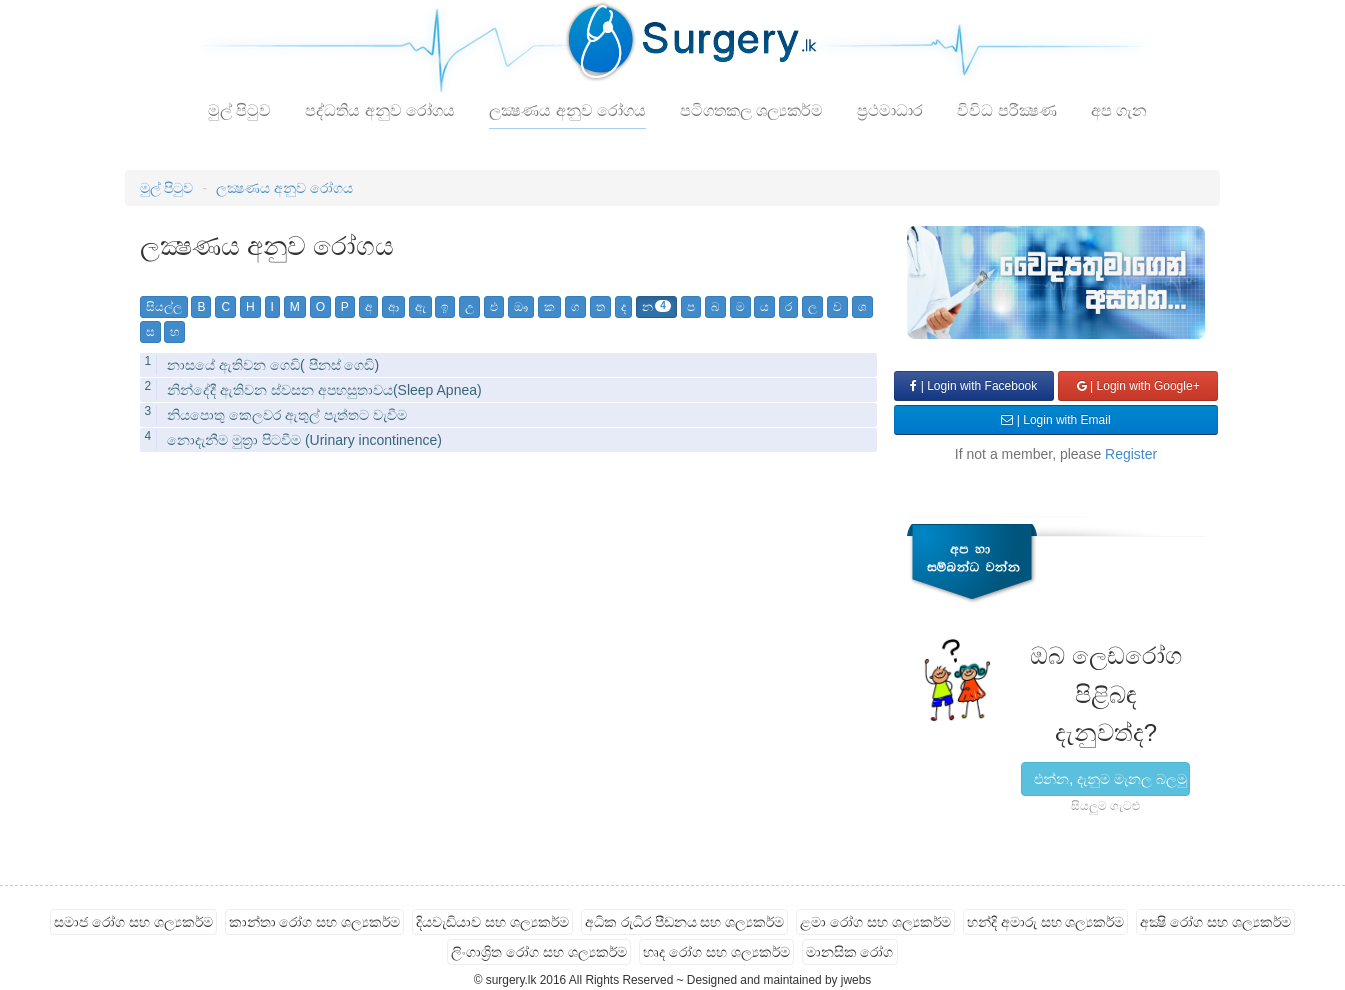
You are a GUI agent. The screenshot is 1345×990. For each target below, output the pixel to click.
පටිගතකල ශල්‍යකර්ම (751, 110)
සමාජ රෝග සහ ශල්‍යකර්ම (133, 922)
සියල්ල (164, 307)
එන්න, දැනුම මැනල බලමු (1110, 779)
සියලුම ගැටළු (1105, 806)
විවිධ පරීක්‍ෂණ (1006, 110)
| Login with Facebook (973, 386)
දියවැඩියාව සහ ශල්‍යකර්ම (492, 922)
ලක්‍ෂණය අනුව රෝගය (567, 110)
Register (1131, 454)
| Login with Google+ (1138, 386)
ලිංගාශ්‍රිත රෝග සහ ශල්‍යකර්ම (539, 952)
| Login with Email (1055, 420)
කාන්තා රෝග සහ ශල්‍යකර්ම (315, 922)
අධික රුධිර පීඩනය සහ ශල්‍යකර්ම (685, 922)
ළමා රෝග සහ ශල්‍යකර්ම (875, 922)
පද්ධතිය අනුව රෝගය (380, 110)
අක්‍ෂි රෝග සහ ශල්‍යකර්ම (1215, 922)
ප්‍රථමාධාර (890, 110)
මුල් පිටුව (239, 110)
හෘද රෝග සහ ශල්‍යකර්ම (716, 952)
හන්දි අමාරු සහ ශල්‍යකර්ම (1046, 922)
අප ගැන (1119, 110)
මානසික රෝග (850, 952)
